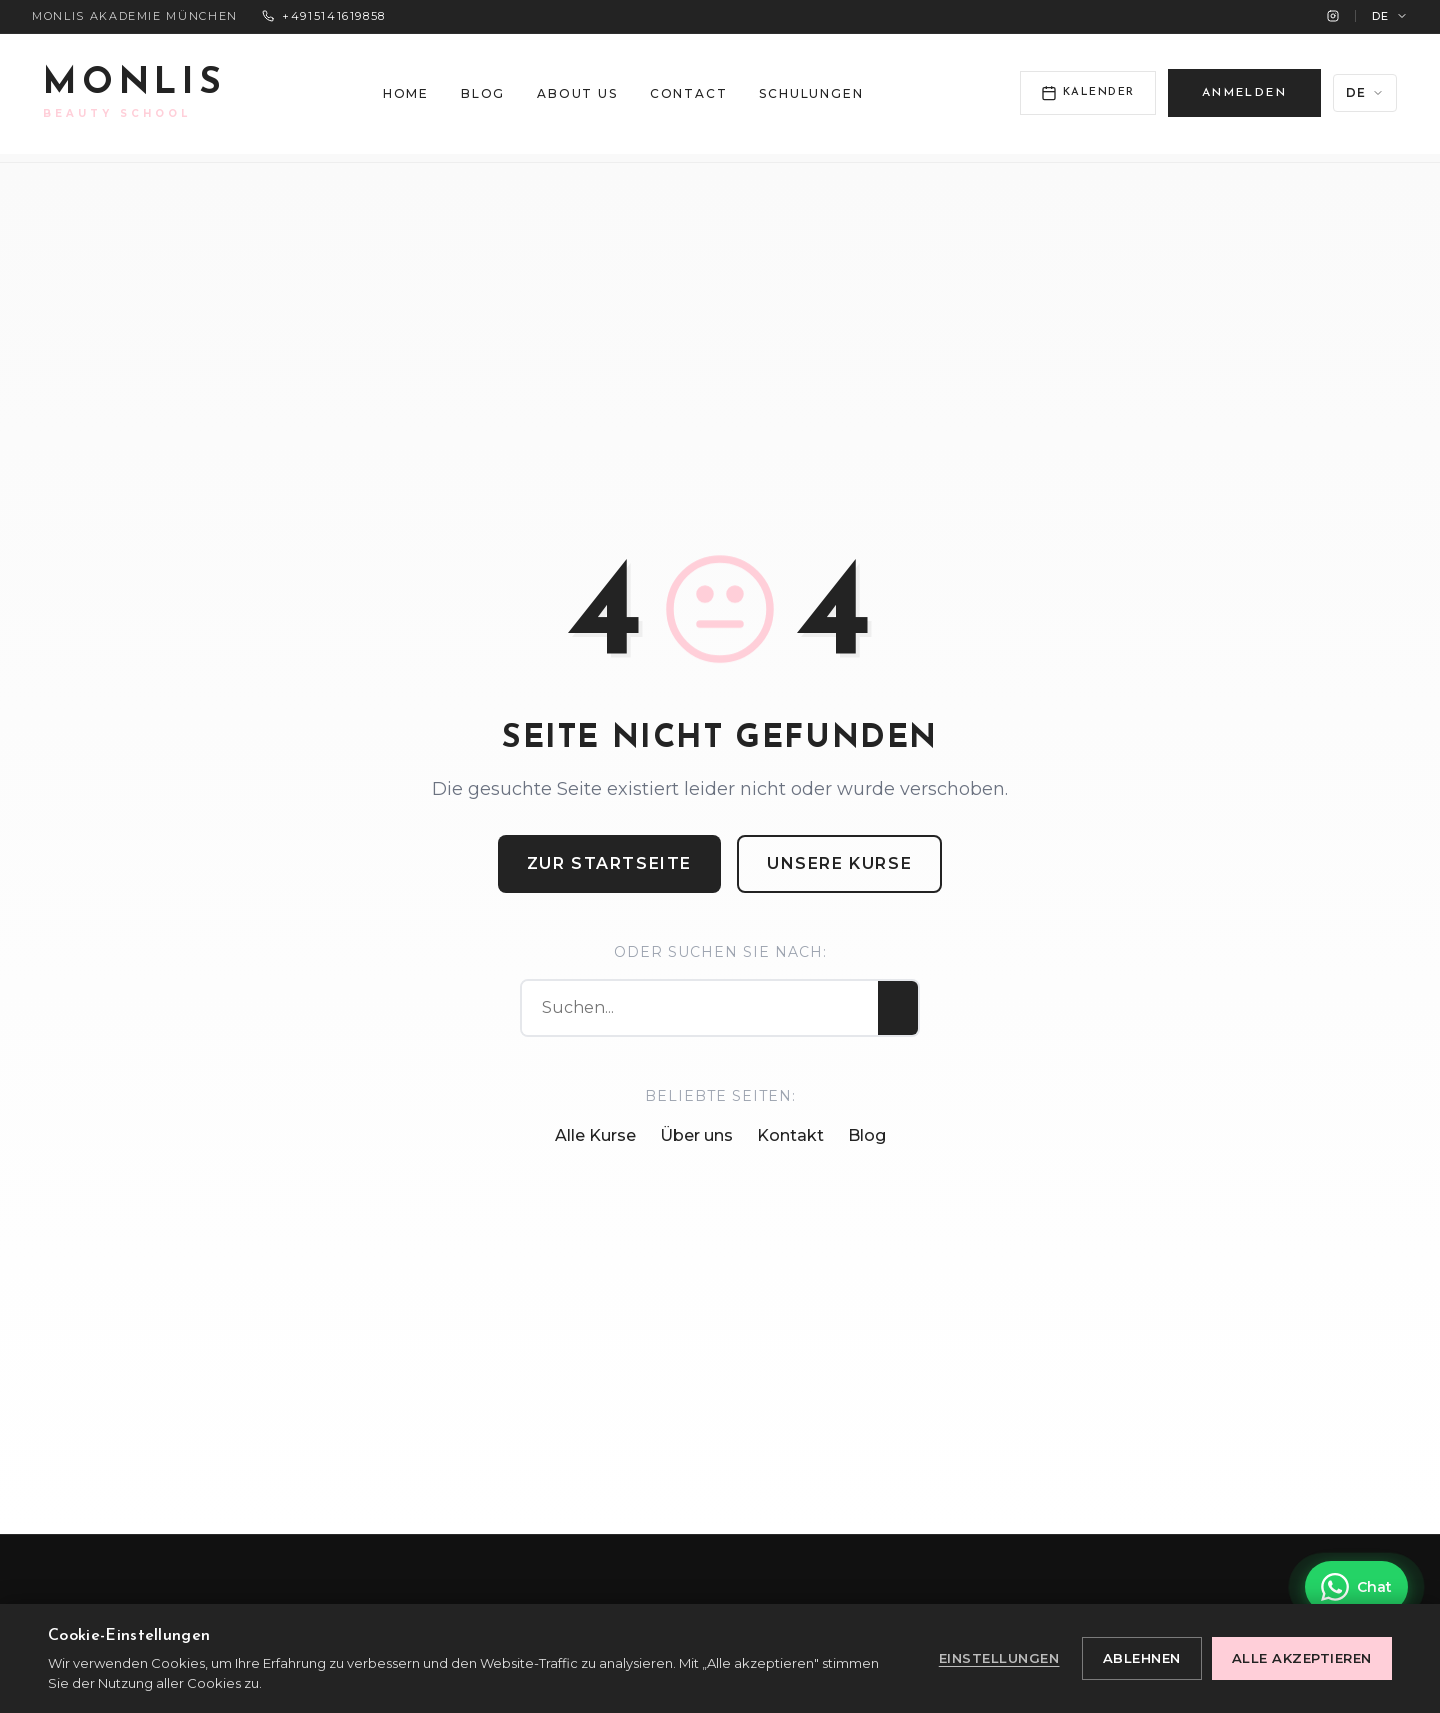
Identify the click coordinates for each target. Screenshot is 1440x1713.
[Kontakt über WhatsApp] (1356, 1587)
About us (577, 93)
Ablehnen (1142, 1658)
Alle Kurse (595, 1135)
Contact (689, 93)
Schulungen (811, 93)
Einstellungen (999, 1658)
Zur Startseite (609, 863)
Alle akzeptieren (1302, 1658)
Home (406, 93)
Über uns (696, 1135)
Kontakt (790, 1135)
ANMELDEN (1244, 93)
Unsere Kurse (839, 863)
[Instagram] (1333, 16)
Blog (483, 93)
